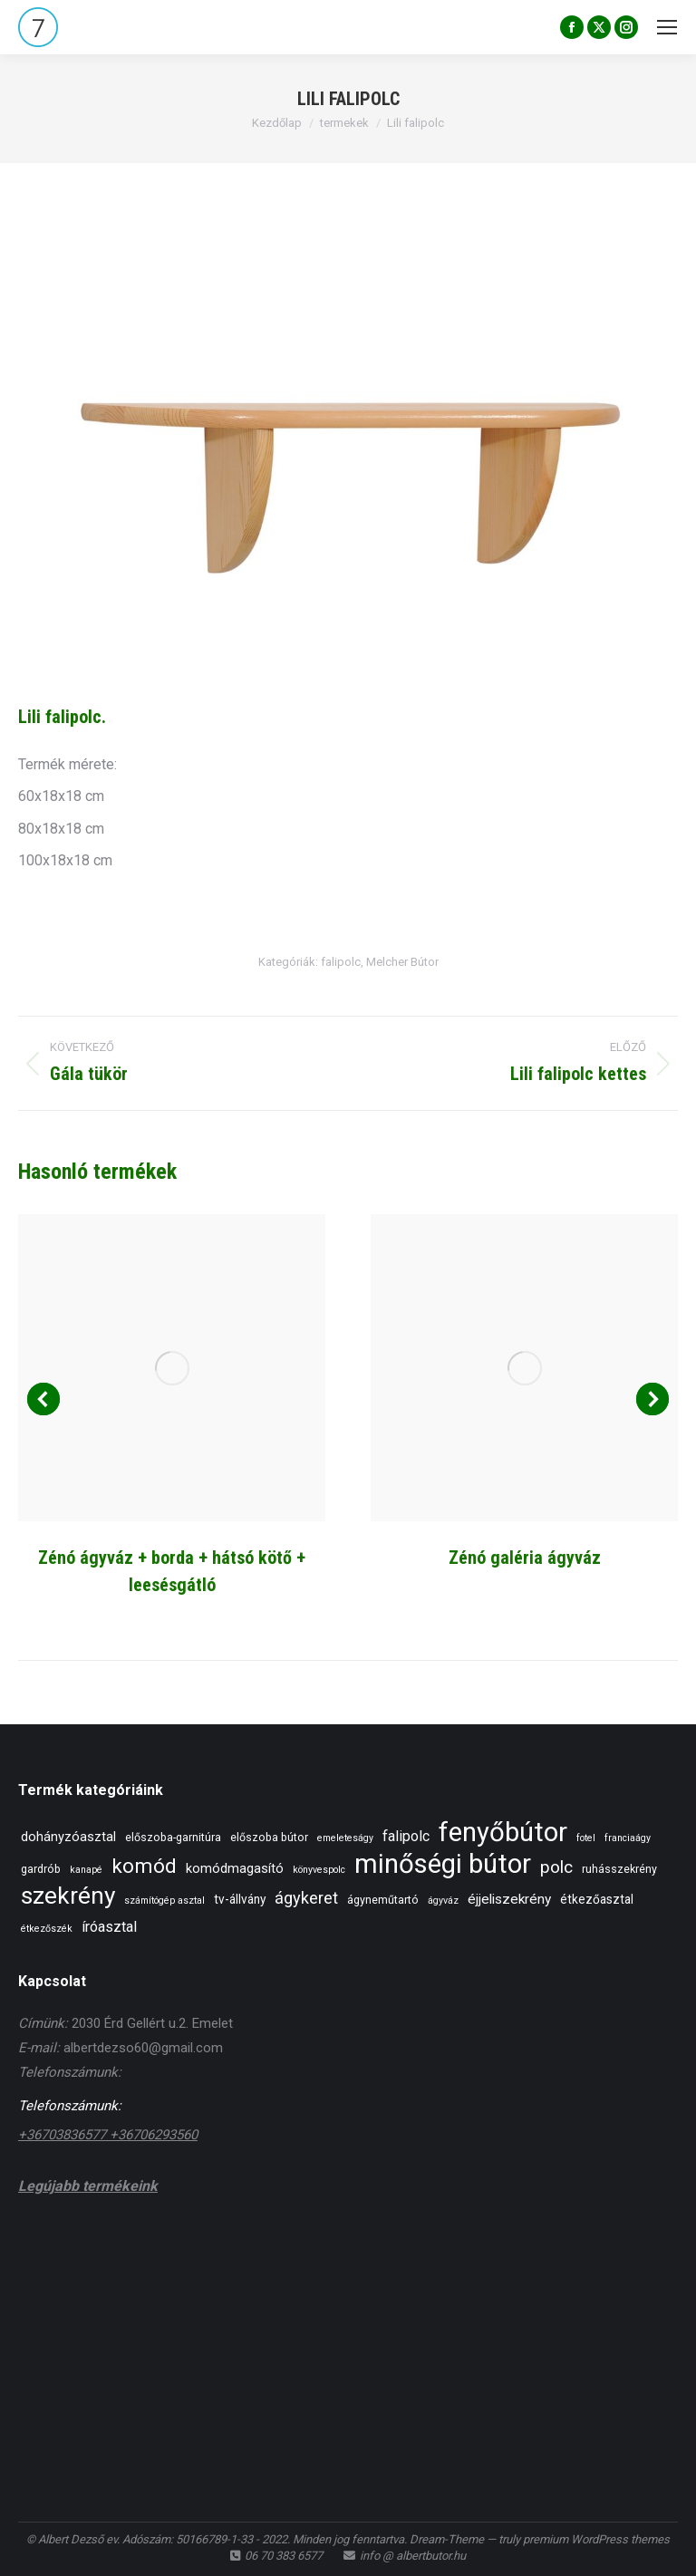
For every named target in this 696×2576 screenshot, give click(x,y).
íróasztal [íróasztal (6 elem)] (109, 1926)
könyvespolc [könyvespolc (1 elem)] (319, 1870)
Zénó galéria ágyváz (525, 1557)
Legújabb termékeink (88, 2186)
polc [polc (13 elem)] (556, 1867)
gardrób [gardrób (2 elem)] (41, 1869)
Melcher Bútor (402, 962)
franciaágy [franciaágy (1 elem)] (627, 1838)
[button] (43, 1399)
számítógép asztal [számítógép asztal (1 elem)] (164, 1900)
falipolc (341, 962)
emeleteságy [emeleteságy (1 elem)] (345, 1838)
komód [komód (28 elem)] (144, 1865)
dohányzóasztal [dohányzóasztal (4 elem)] (68, 1836)
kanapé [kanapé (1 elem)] (86, 1870)
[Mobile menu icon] (667, 27)
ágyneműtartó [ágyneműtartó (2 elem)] (383, 1899)
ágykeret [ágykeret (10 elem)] (306, 1897)
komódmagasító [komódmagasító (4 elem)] (235, 1868)
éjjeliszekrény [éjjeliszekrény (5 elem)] (509, 1899)
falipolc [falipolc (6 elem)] (406, 1836)
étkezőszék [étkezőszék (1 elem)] (46, 1928)
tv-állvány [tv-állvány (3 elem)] (240, 1899)
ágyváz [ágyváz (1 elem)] (443, 1900)
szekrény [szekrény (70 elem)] (68, 1896)
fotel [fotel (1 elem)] (585, 1838)
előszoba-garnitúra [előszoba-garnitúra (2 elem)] (173, 1837)
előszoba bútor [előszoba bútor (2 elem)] (269, 1837)
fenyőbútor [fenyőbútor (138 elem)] (503, 1832)
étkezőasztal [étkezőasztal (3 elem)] (596, 1899)
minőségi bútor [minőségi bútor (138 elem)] (442, 1864)
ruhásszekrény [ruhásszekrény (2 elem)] (619, 1869)
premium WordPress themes (596, 2539)
